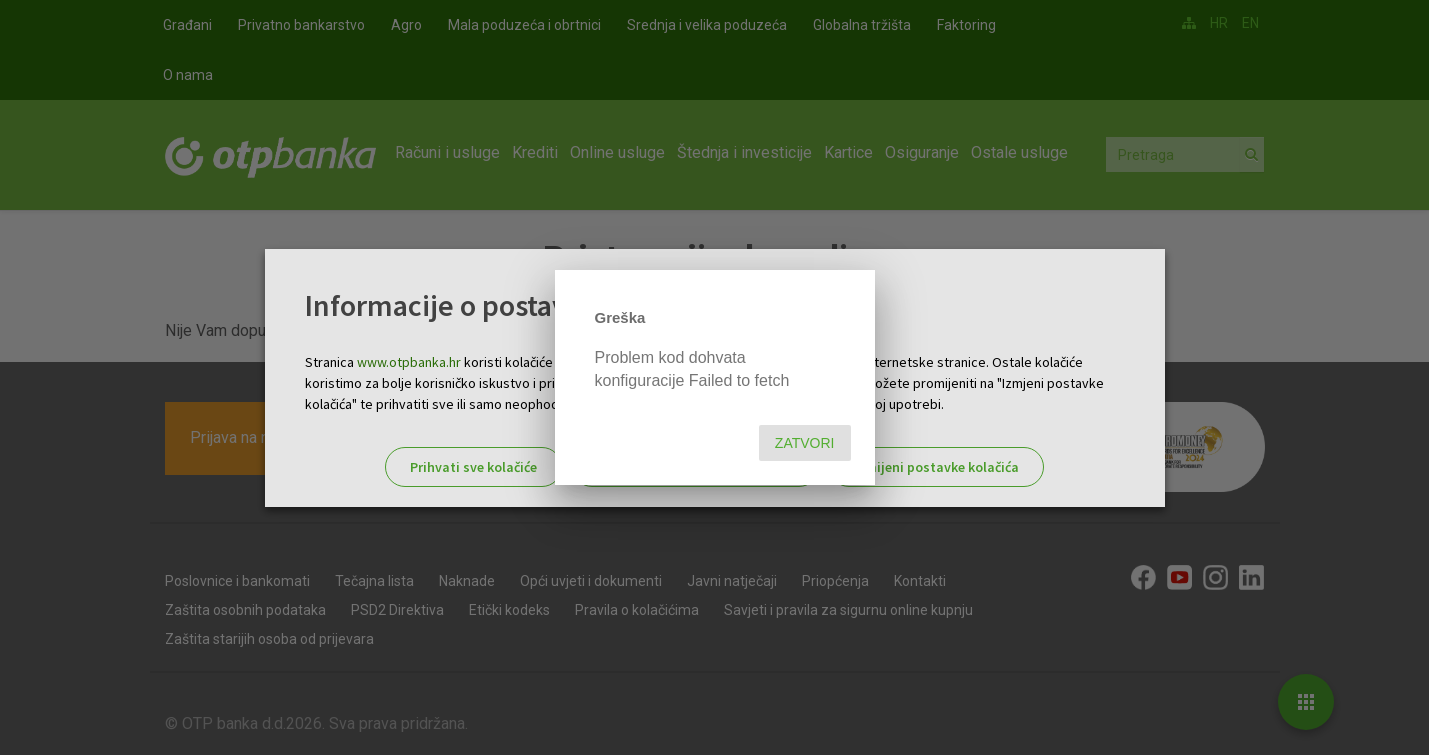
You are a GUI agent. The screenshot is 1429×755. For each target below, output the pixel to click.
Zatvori (805, 443)
